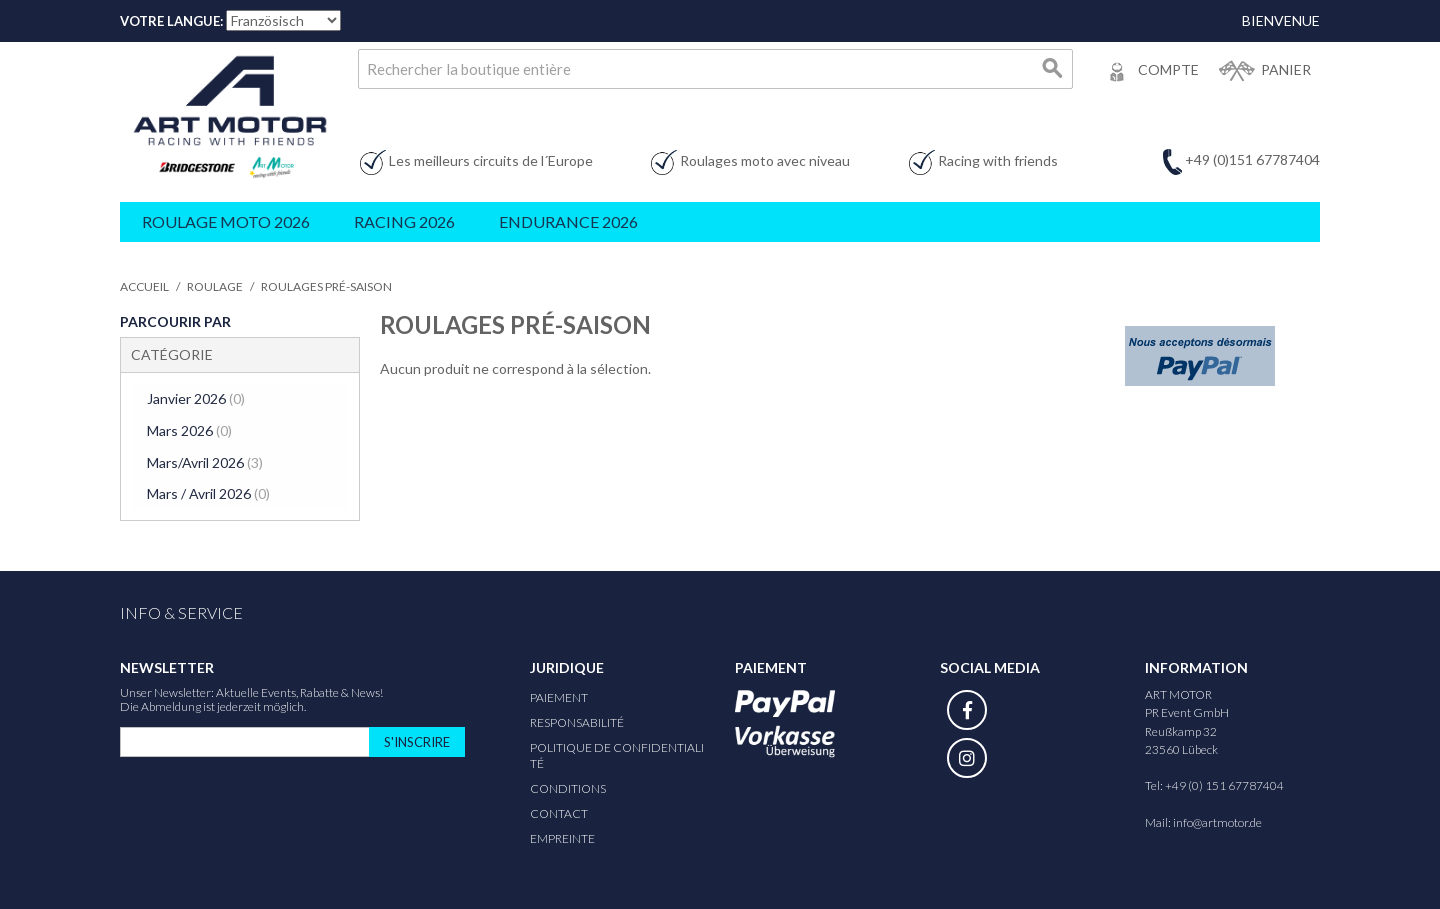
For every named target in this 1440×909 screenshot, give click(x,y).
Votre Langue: (171, 21)
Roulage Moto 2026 (226, 221)
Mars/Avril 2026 (204, 460)
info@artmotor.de (1217, 819)
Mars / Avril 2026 (207, 491)
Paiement (559, 694)
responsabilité (577, 719)
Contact (559, 810)
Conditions (568, 785)
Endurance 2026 (568, 221)
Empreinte (562, 835)
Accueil (144, 286)
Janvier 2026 (195, 398)
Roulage (215, 286)
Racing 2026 (404, 221)
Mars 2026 (188, 429)
